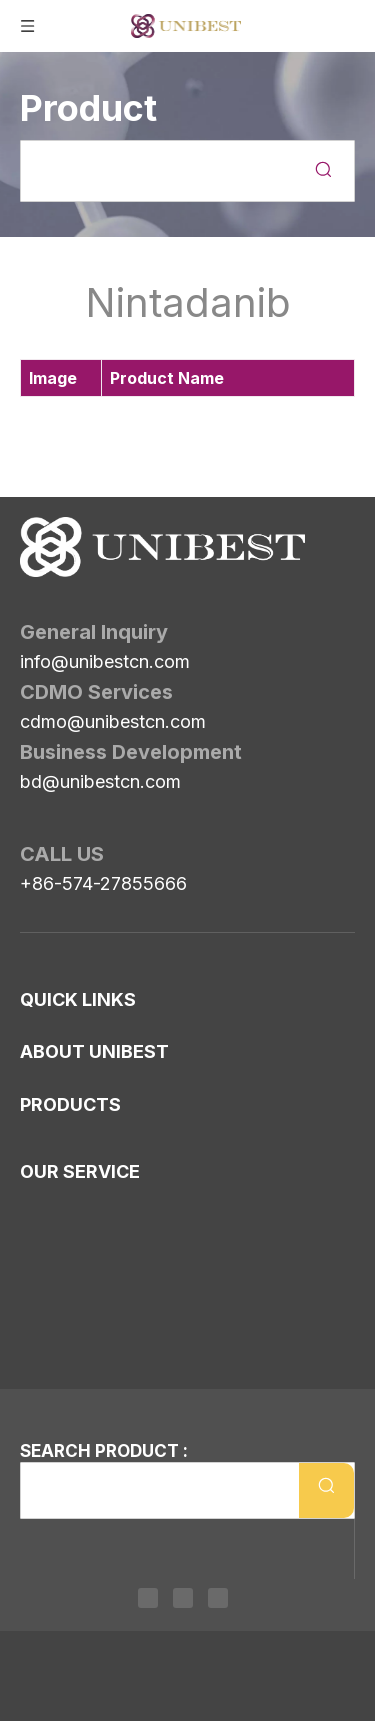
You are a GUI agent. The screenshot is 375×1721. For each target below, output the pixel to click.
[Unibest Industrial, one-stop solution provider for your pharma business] (162, 547)
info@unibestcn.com (105, 661)
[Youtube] (218, 1597)
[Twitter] (183, 1597)
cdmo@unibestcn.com (113, 721)
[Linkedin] (148, 1597)
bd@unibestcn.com (100, 781)
